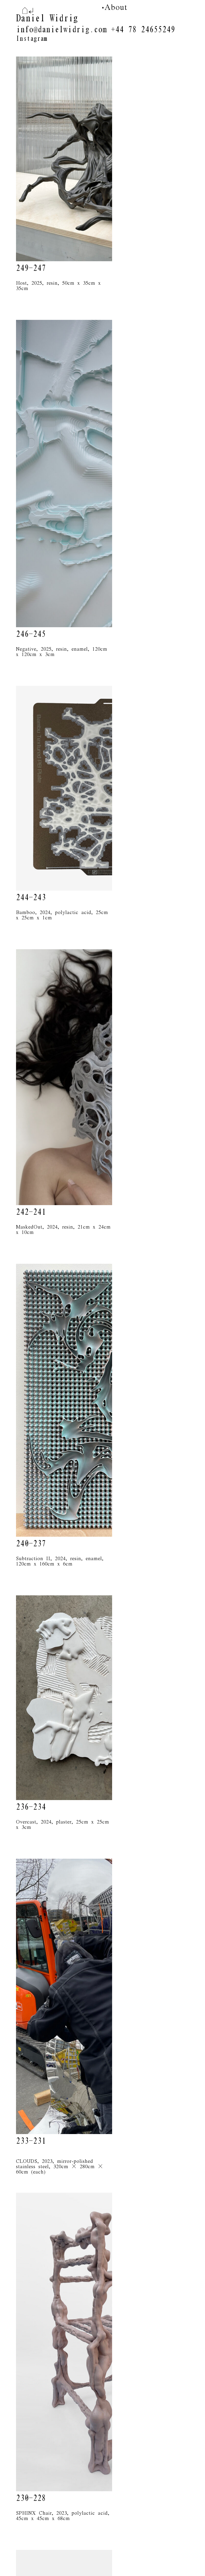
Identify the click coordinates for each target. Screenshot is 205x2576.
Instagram (31, 38)
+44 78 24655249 (143, 29)
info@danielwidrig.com (61, 29)
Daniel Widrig (47, 18)
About (116, 7)
